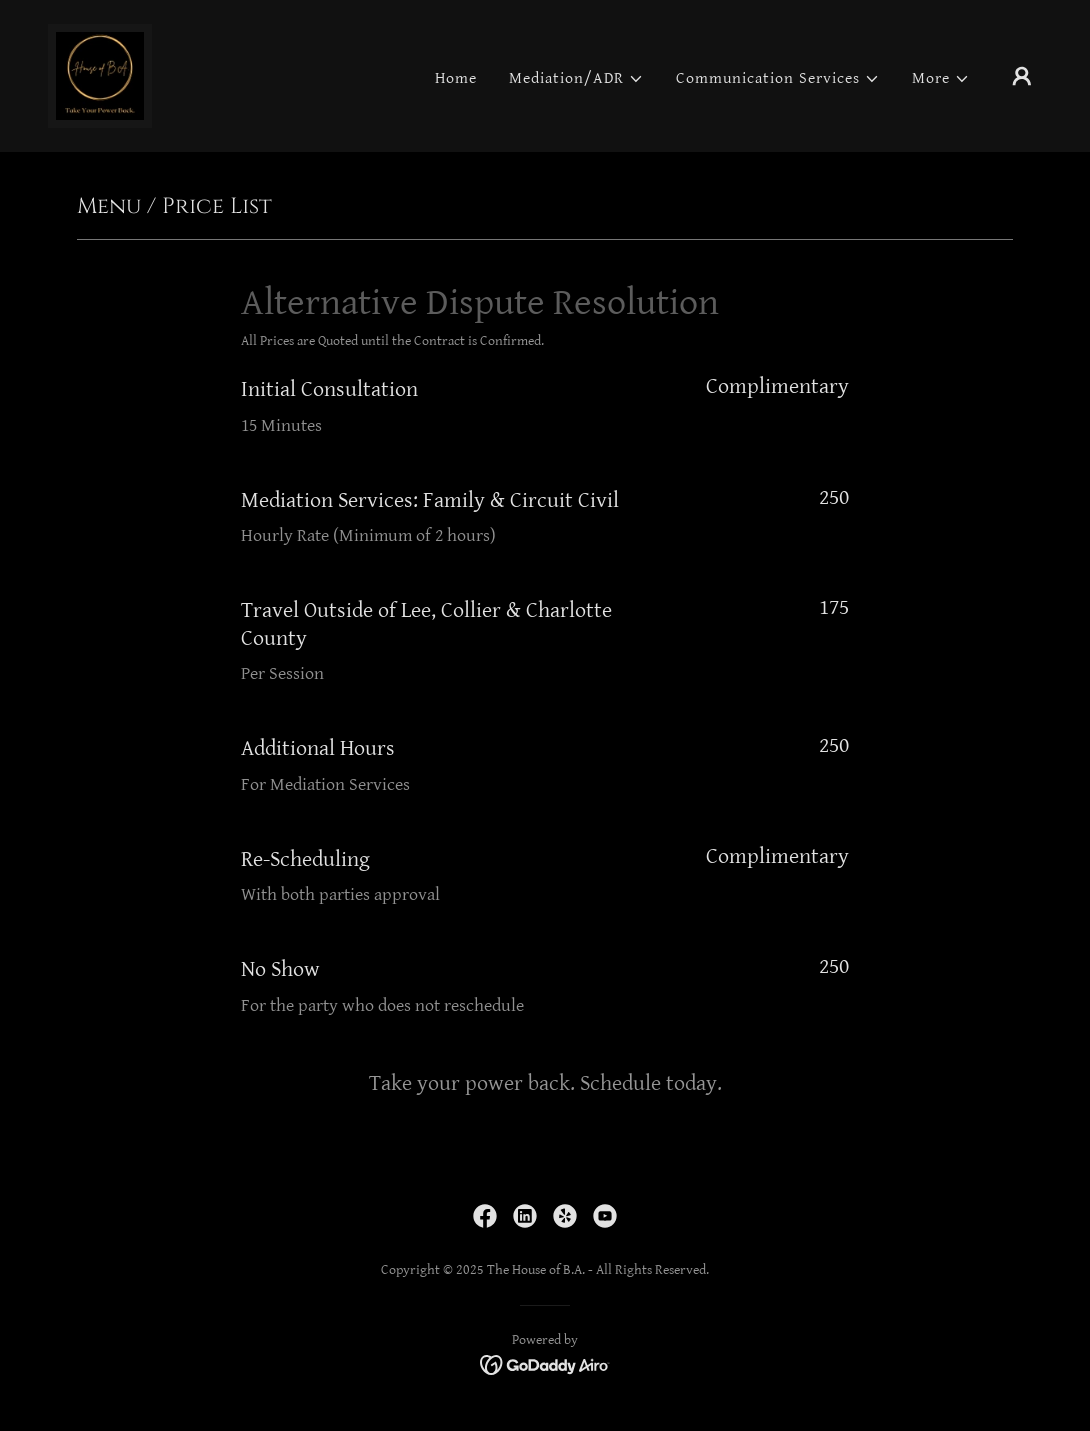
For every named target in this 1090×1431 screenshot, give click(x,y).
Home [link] (456, 78)
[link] (100, 75)
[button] (576, 79)
